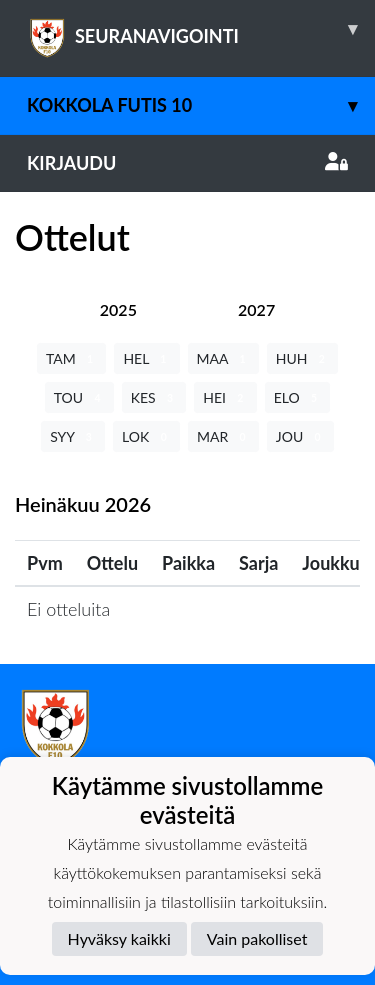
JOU (300, 436)
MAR (223, 436)
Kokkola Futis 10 (201, 105)
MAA (223, 358)
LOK (146, 436)
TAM (71, 358)
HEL (146, 358)
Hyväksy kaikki (119, 938)
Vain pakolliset (257, 938)
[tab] (118, 309)
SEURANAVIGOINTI (201, 29)
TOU (79, 397)
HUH (302, 358)
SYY (73, 436)
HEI (225, 397)
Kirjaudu (187, 163)
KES (154, 397)
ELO (298, 397)
